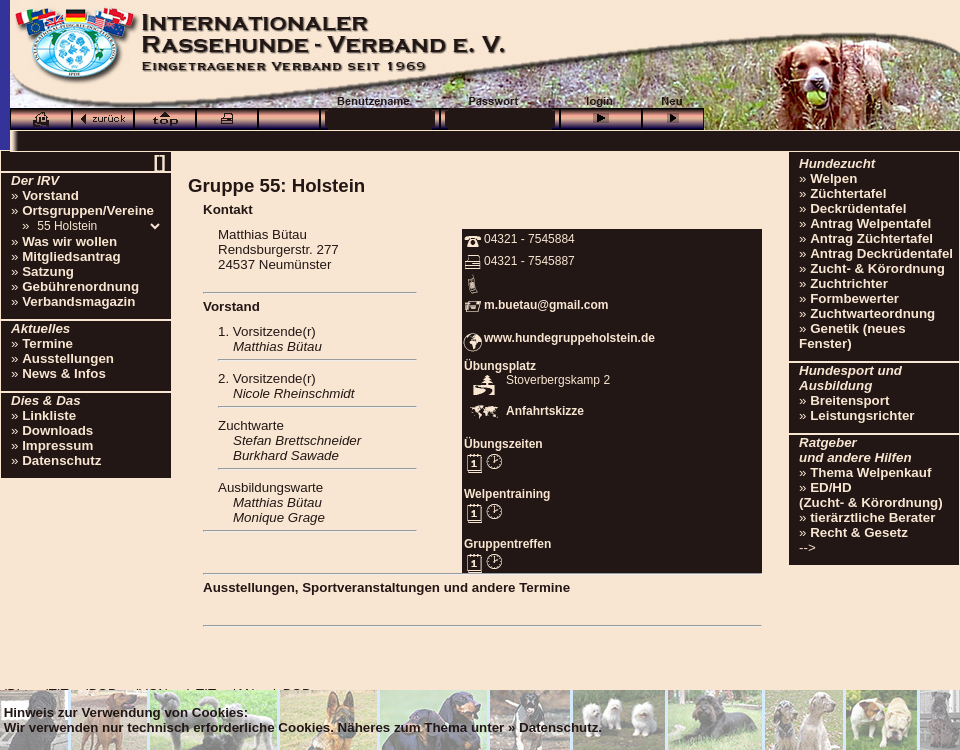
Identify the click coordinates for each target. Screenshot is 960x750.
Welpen (833, 178)
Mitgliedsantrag (71, 256)
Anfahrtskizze (545, 411)
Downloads (57, 430)
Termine (47, 343)
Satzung (48, 271)
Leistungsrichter (862, 415)
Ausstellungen (68, 358)
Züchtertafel (848, 193)
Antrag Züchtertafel (871, 238)
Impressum (57, 445)
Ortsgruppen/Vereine (88, 210)
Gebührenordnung (80, 286)
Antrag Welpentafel (870, 223)
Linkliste (49, 415)
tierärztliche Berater (872, 517)
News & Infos (64, 373)
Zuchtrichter (849, 283)
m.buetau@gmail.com (546, 305)
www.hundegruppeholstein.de (569, 338)
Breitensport (849, 400)
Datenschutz (61, 460)
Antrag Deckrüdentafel (881, 253)
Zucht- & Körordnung (877, 268)
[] (159, 161)
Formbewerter (854, 298)
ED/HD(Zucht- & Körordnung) (871, 495)
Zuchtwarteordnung (872, 313)
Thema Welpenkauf (870, 472)
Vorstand (50, 195)
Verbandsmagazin (78, 301)
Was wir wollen (69, 241)
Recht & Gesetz (859, 532)
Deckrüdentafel (858, 208)
